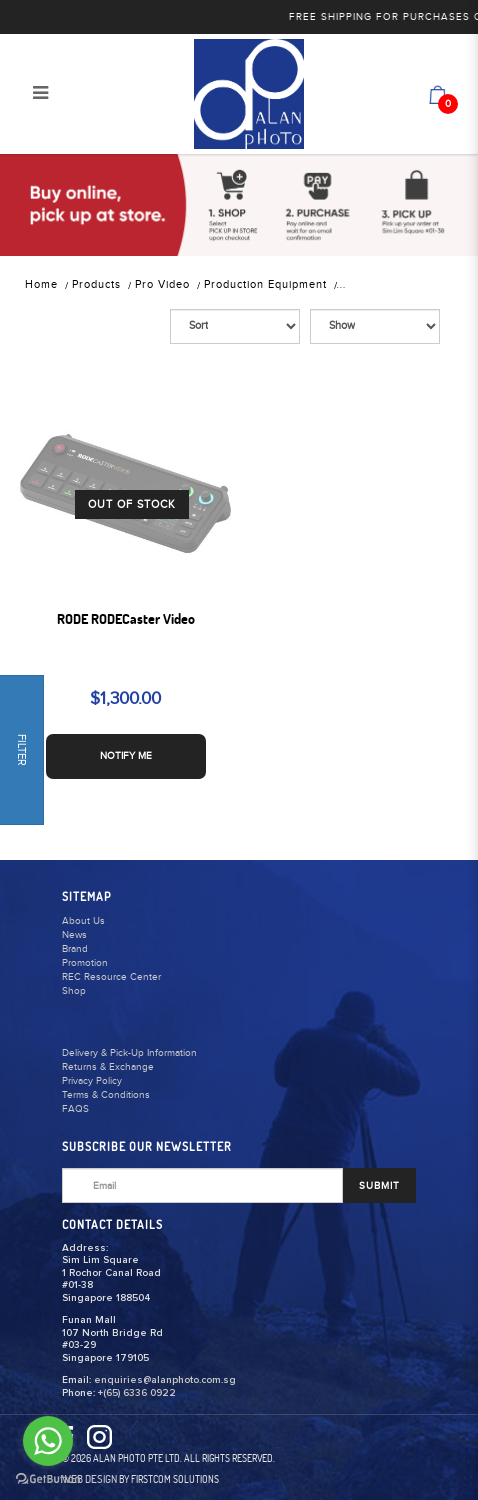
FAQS (75, 1109)
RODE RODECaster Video (126, 619)
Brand (75, 949)
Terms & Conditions (106, 1095)
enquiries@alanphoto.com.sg (165, 1380)
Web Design (89, 1479)
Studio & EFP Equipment (408, 284)
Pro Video (162, 284)
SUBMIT (379, 1186)
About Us (83, 921)
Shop (74, 991)
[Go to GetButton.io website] (48, 1479)
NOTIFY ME (126, 756)
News (74, 935)
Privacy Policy (92, 1081)
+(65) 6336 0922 (137, 1393)
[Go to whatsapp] (48, 1441)
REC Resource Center (111, 977)
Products (96, 284)
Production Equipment (265, 284)
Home (41, 284)
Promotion (85, 963)
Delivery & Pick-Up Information (129, 1053)
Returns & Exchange (108, 1067)
